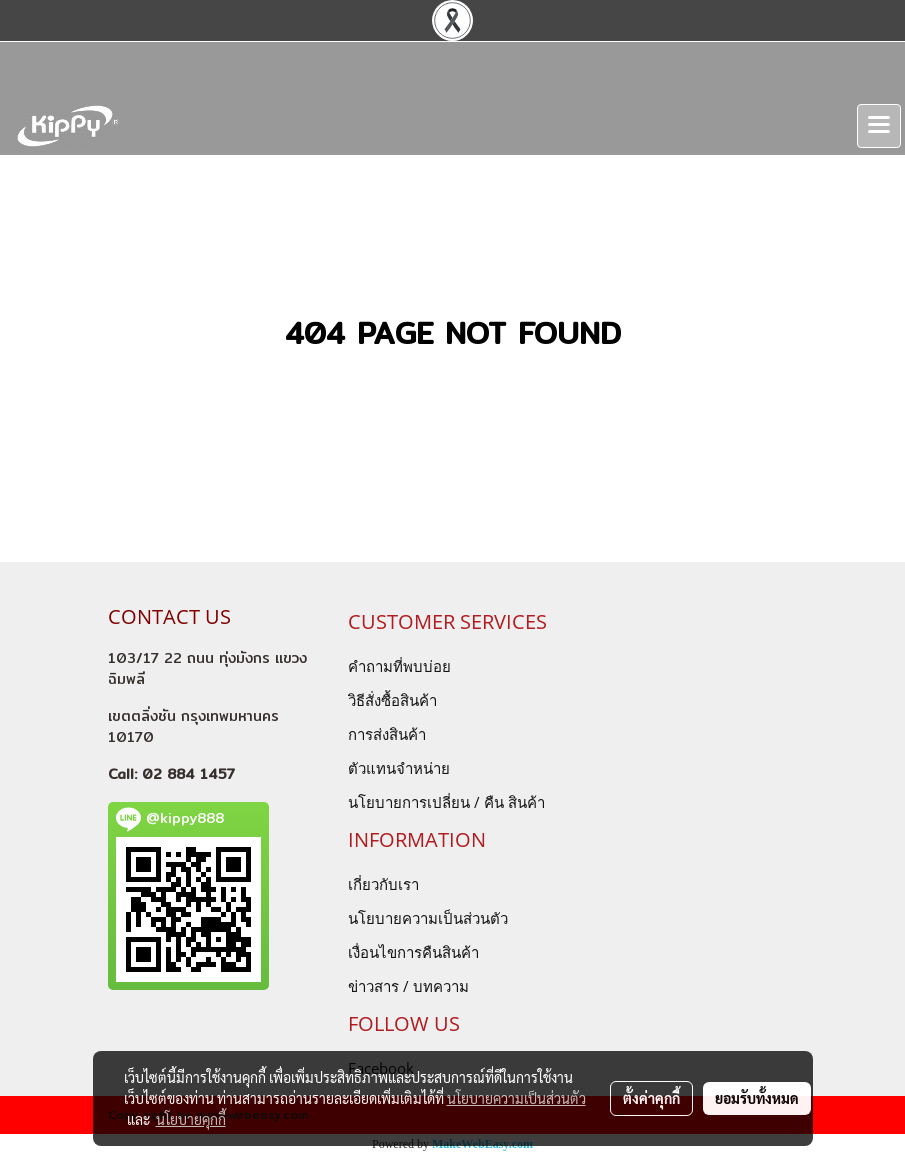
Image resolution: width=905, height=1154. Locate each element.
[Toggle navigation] (879, 126)
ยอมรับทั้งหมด (757, 1098)
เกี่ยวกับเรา (383, 884)
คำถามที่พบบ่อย (399, 666)
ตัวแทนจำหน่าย (399, 768)
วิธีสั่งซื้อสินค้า (392, 700)
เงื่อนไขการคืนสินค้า (413, 952)
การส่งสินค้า (387, 734)
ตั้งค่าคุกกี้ (651, 1098)
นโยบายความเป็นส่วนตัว (428, 918)
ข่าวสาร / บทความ (408, 986)
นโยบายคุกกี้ (191, 1119)
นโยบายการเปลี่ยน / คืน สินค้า (446, 802)
